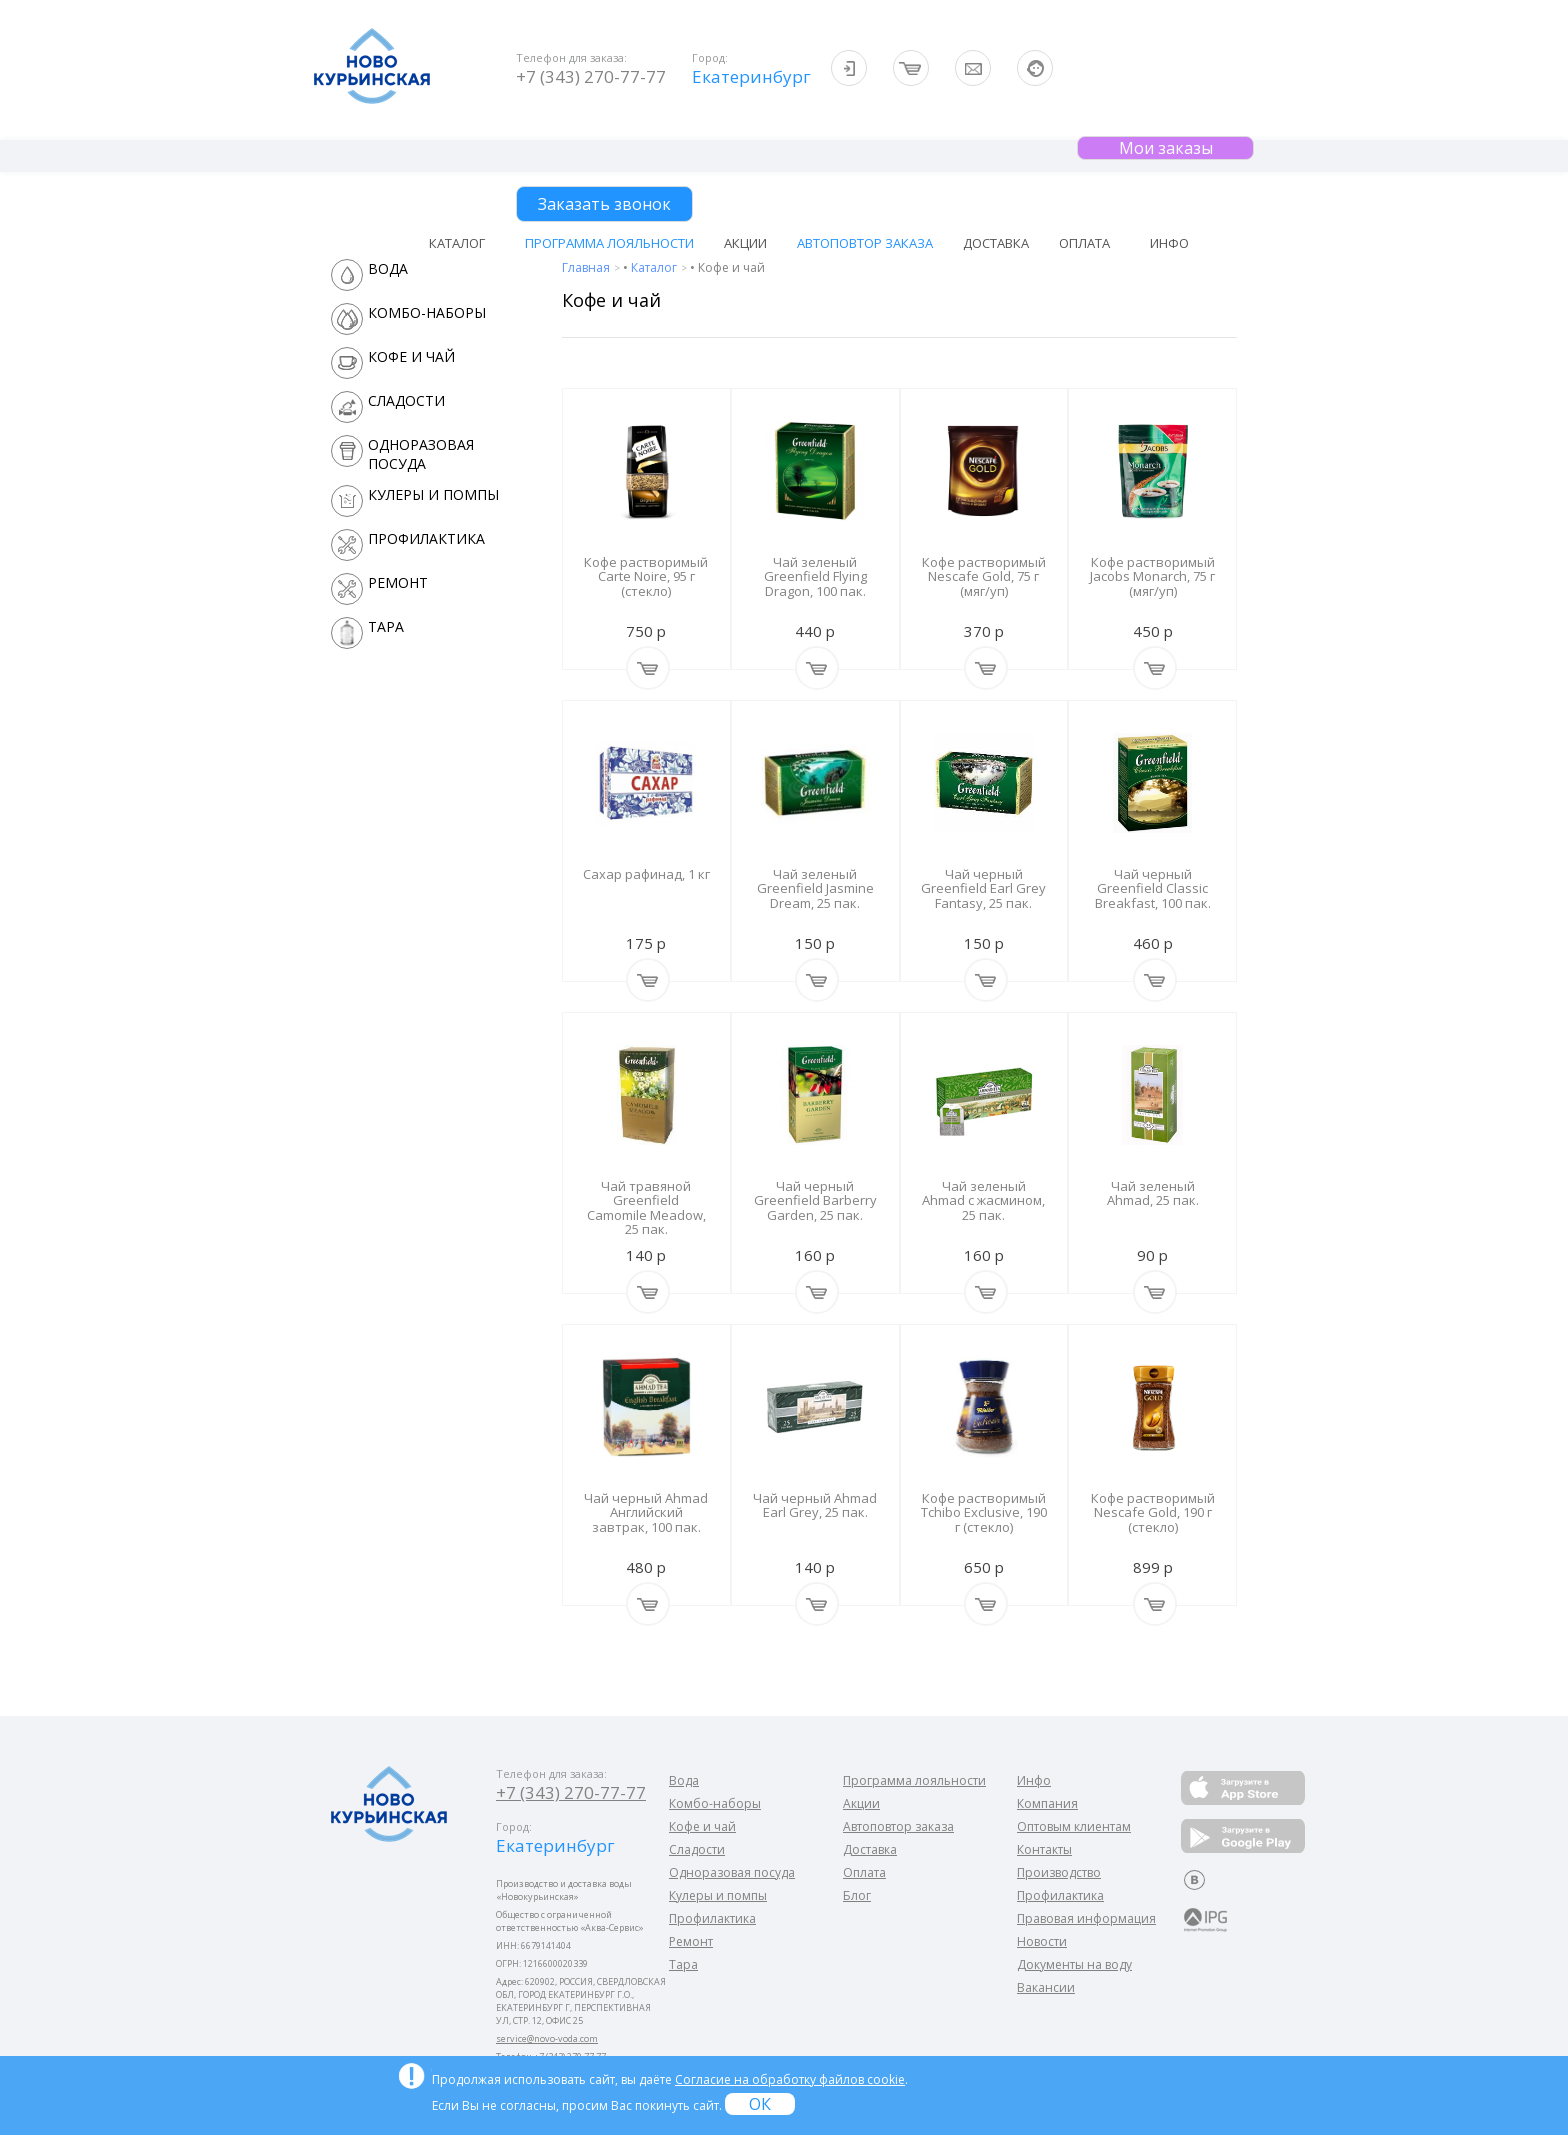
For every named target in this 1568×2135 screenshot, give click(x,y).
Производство (1059, 1872)
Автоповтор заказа (865, 243)
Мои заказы (1166, 148)
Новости (1042, 1941)
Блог (857, 1895)
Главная (587, 267)
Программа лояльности (609, 243)
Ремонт (691, 1941)
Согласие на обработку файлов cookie (790, 2079)
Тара (683, 1964)
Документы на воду (1074, 1964)
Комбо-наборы (715, 1803)
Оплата (1084, 243)
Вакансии (1046, 1987)
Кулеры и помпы (718, 1895)
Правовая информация (1086, 1918)
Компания (1047, 1803)
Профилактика (712, 1918)
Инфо (1034, 1780)
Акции (745, 243)
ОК (760, 2104)
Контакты (1044, 1849)
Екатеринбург (749, 76)
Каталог (655, 267)
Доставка (996, 243)
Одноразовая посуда (732, 1872)
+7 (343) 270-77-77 (591, 76)
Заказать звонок (604, 204)
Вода (684, 1780)
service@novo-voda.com (547, 2038)
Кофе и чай (702, 1826)
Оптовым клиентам (1074, 1826)
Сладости (697, 1849)
